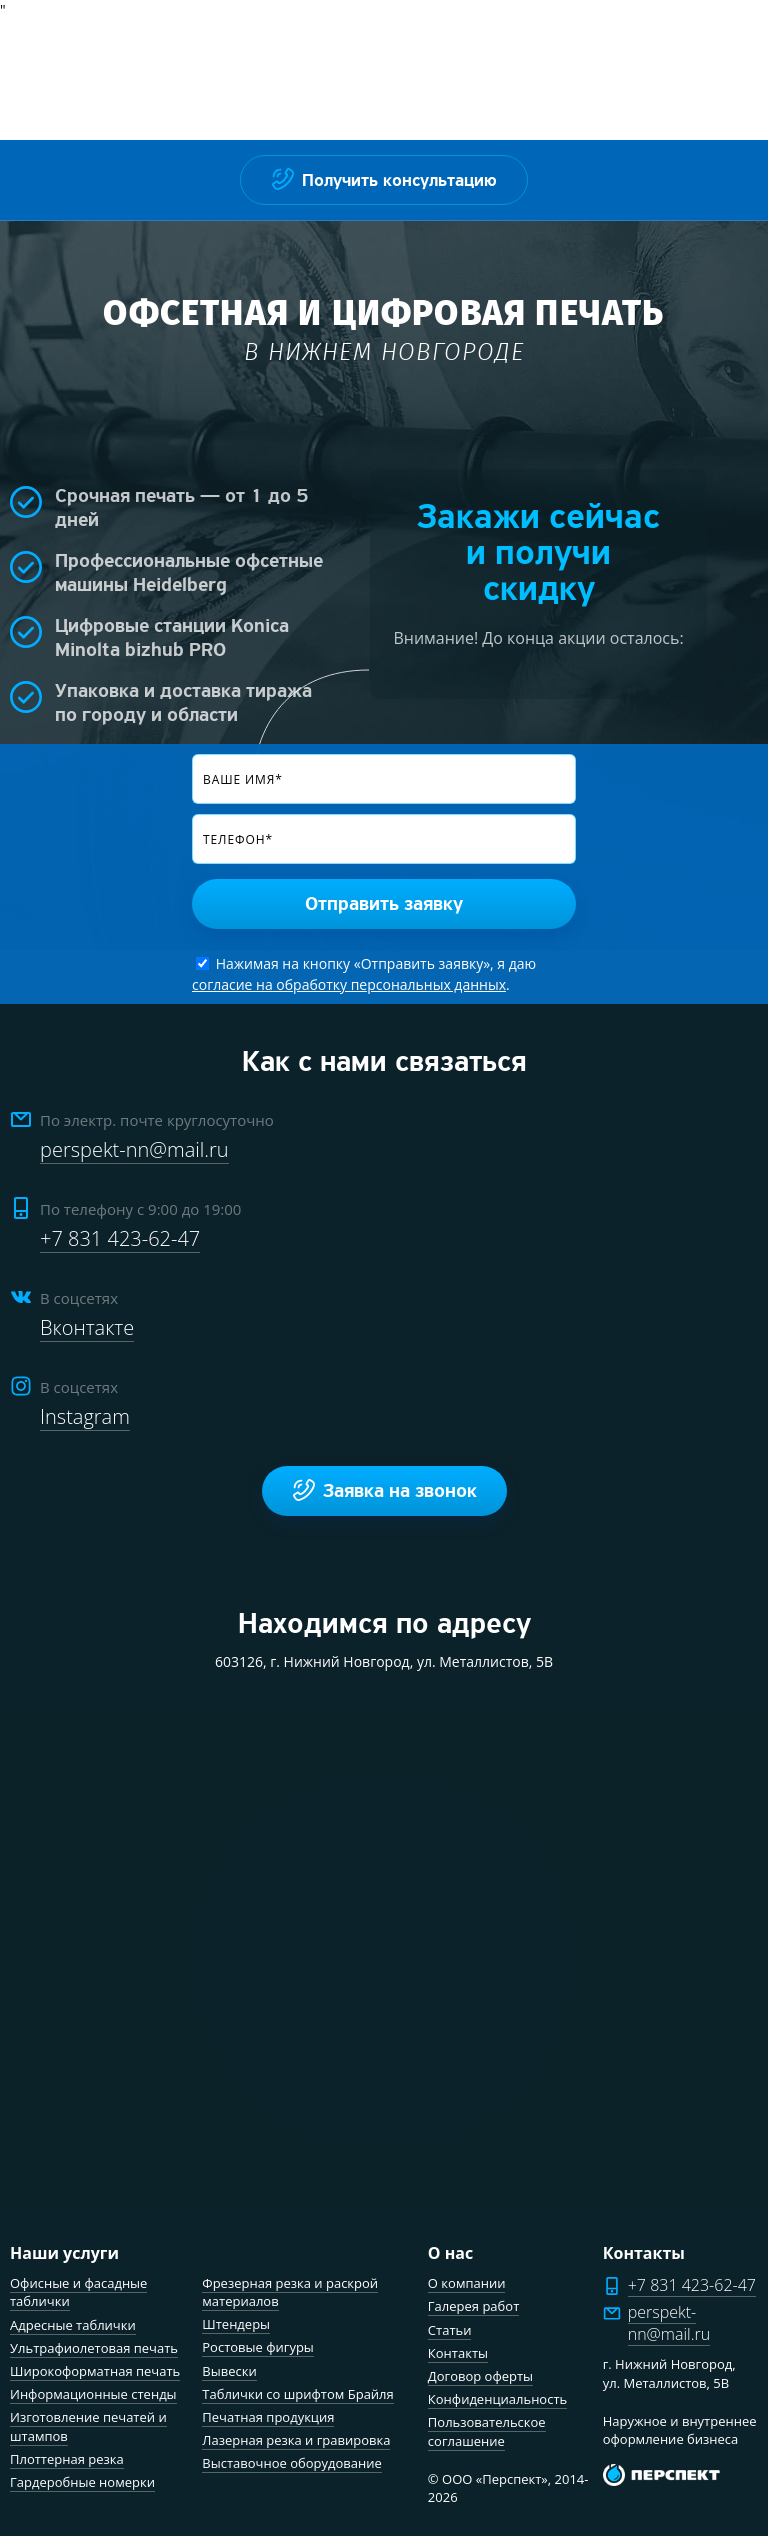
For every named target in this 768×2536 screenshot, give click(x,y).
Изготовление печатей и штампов (88, 2426)
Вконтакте (87, 1327)
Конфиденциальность (497, 2399)
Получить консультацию (384, 179)
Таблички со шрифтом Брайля (297, 2394)
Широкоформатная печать (95, 2371)
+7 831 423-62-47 (120, 1238)
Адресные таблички (73, 2325)
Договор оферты (480, 2376)
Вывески (229, 2371)
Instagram (85, 1416)
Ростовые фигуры (258, 2347)
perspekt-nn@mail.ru (134, 1149)
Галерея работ (473, 2306)
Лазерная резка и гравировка (296, 2440)
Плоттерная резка (67, 2459)
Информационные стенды (93, 2394)
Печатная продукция (268, 2417)
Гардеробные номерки (82, 2482)
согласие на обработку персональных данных (349, 984)
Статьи (450, 2330)
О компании (467, 2283)
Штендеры (236, 2324)
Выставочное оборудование (291, 2463)
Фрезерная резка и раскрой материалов (290, 2292)
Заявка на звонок (384, 1490)
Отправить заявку (384, 904)
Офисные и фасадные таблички (78, 2292)
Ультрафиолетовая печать (94, 2348)
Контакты (458, 2353)
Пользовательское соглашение (487, 2431)
